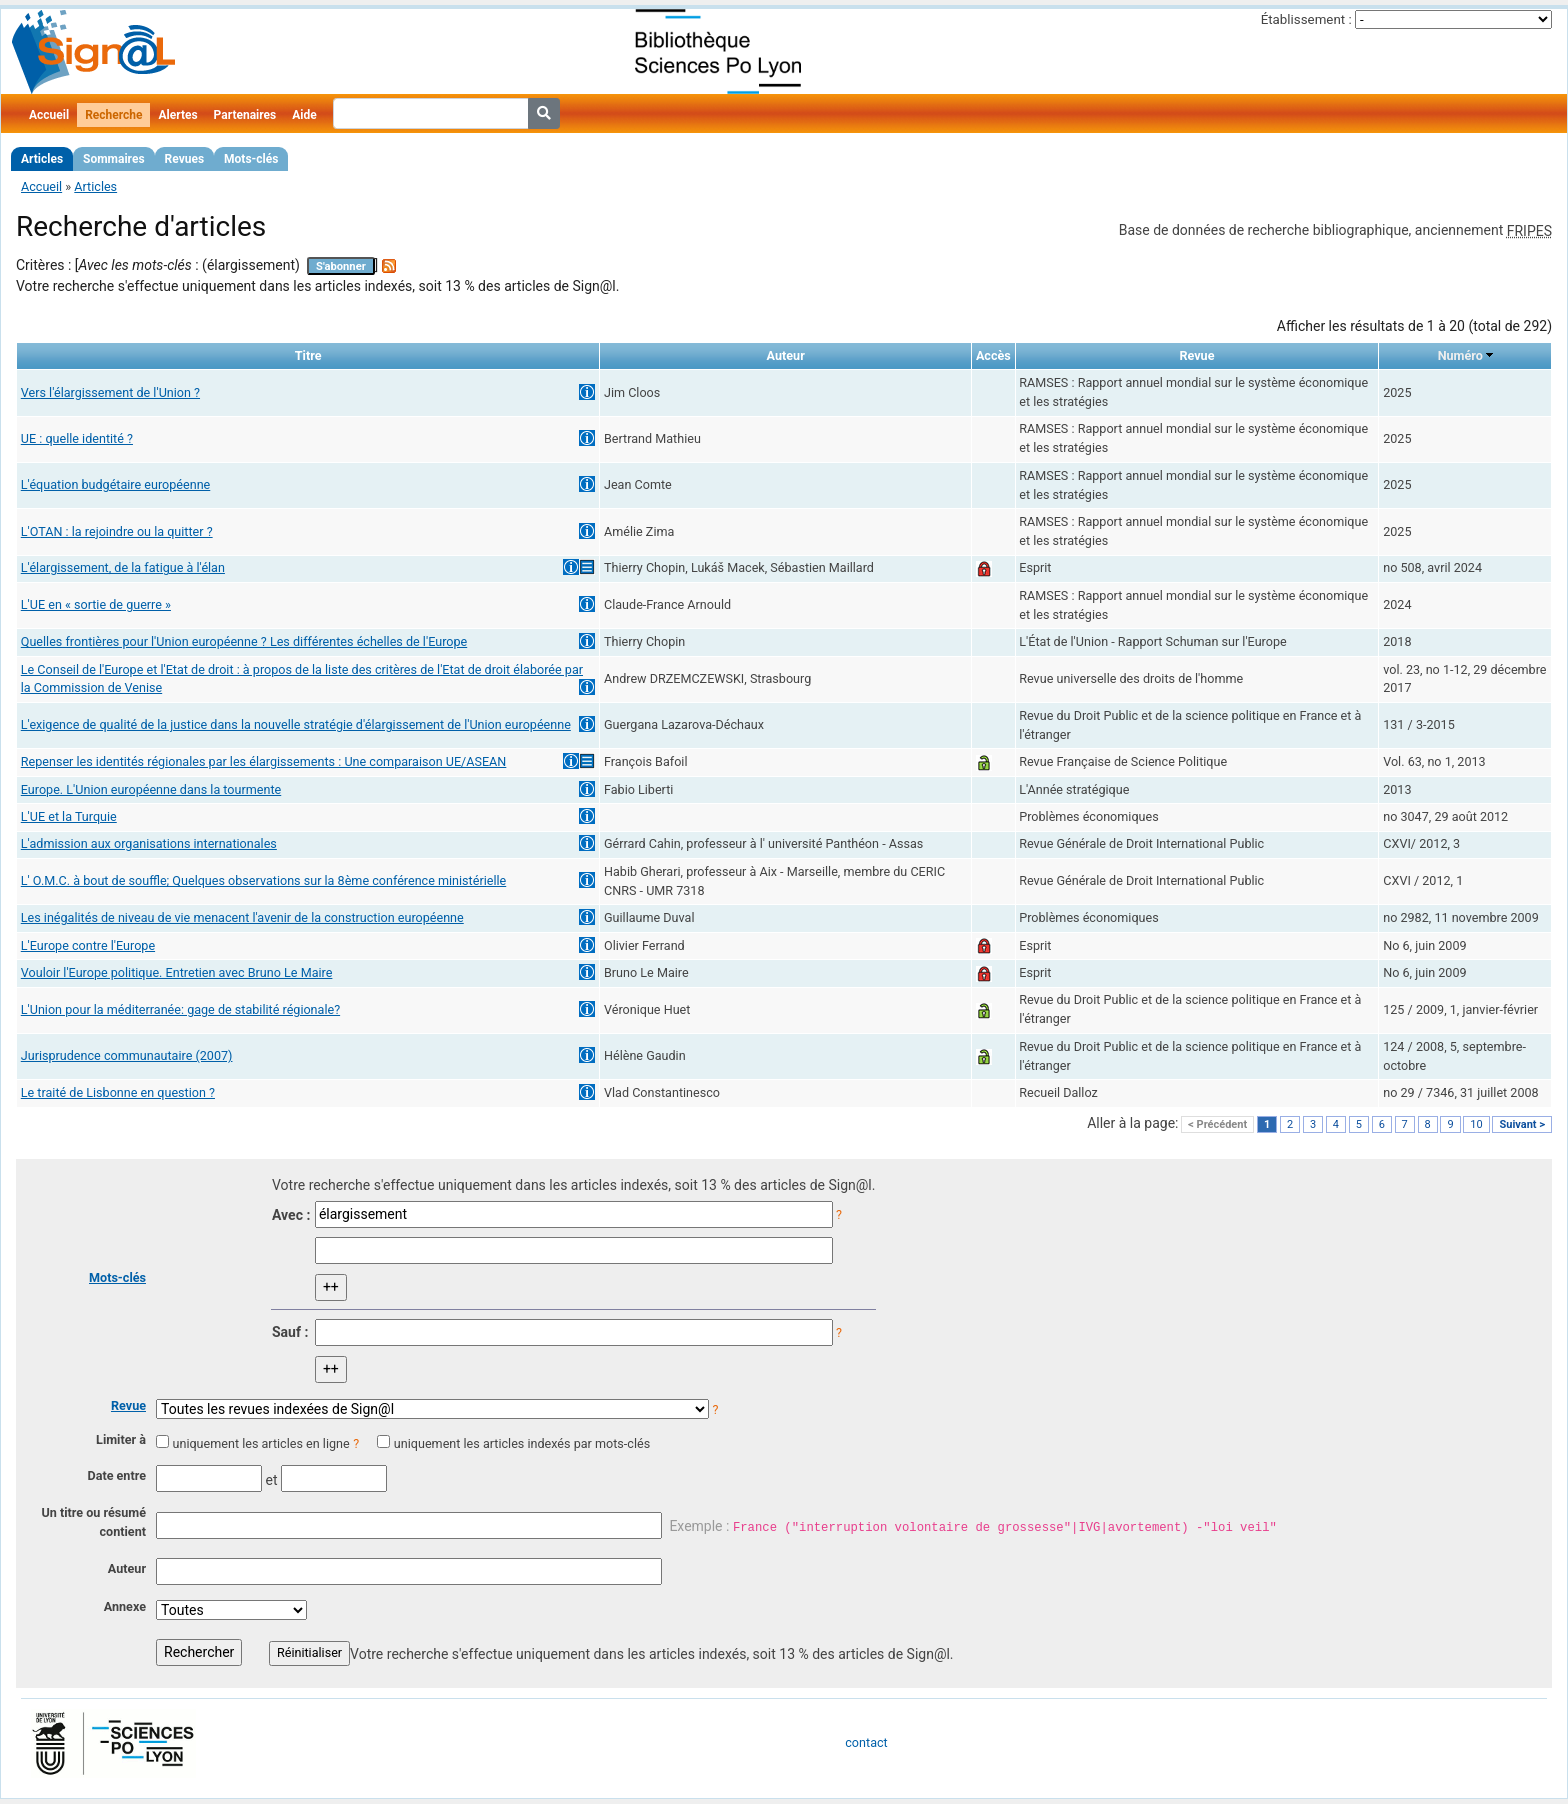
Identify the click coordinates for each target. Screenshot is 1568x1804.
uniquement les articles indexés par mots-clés (522, 1443)
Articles (42, 159)
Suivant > (1522, 1124)
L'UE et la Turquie (69, 816)
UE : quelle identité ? (77, 438)
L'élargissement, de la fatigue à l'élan (123, 567)
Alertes (177, 115)
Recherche (113, 115)
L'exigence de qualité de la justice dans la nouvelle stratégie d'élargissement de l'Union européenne (296, 724)
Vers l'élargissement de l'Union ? (110, 392)
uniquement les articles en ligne (260, 1443)
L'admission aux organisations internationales (149, 843)
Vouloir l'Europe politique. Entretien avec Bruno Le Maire (177, 972)
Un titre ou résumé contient (93, 1522)
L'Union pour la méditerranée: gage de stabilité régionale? (180, 1009)
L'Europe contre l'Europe (88, 945)
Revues (185, 159)
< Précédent (1217, 1124)
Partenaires (245, 115)
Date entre (116, 1475)
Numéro (1460, 355)
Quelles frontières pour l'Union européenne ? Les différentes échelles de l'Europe (244, 641)
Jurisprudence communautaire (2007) (127, 1055)
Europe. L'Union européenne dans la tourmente (151, 789)
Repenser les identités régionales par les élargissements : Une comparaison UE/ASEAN (264, 761)
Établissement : (1306, 19)
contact (866, 1742)
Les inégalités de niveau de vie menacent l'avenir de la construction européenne (242, 917)
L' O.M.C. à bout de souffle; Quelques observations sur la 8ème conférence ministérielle (263, 880)
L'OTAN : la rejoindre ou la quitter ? (117, 531)
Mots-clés (251, 159)
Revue (128, 1405)
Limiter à (121, 1439)
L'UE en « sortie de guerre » (96, 604)
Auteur (127, 1568)
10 (1476, 1124)
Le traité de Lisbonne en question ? (118, 1092)
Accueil (49, 115)
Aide (304, 115)
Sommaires (113, 159)
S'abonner (341, 266)
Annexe (125, 1606)
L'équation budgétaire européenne (116, 484)
